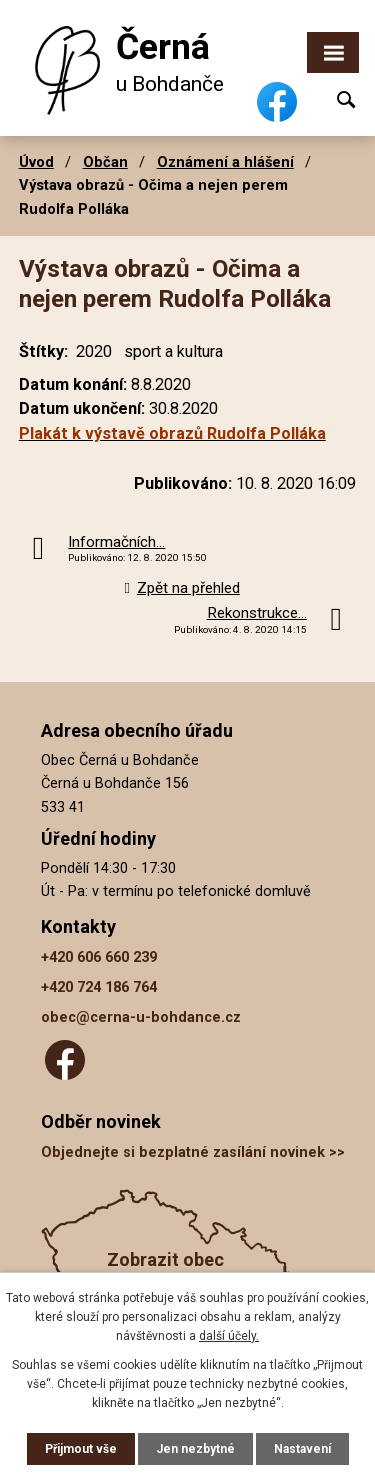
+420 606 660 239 (99, 957)
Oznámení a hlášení (225, 162)
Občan (105, 162)
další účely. (229, 1336)
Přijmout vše (81, 1449)
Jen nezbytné (195, 1449)
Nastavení (302, 1449)
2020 (94, 351)
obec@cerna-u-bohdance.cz (141, 1017)
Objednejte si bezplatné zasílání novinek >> (193, 1152)
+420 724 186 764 (99, 987)
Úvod (36, 162)
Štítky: (43, 351)
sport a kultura (173, 351)
